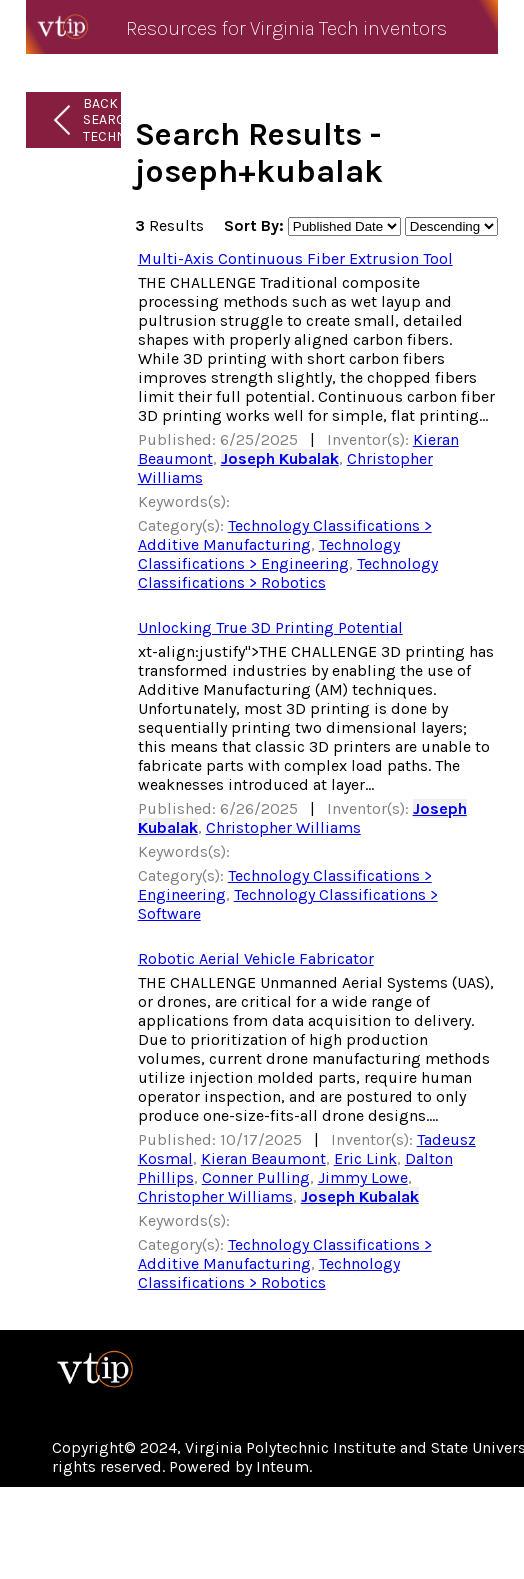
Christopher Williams (283, 827)
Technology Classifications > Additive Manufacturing (285, 535)
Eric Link (365, 1158)
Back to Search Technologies (132, 120)
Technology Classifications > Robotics (288, 573)
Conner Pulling (256, 1177)
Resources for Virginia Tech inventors (286, 28)
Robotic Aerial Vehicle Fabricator (256, 958)
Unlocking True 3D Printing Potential (270, 627)
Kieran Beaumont (263, 1158)
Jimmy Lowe (363, 1177)
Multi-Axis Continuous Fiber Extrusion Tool (295, 258)
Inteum (282, 1466)
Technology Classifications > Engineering (269, 554)
